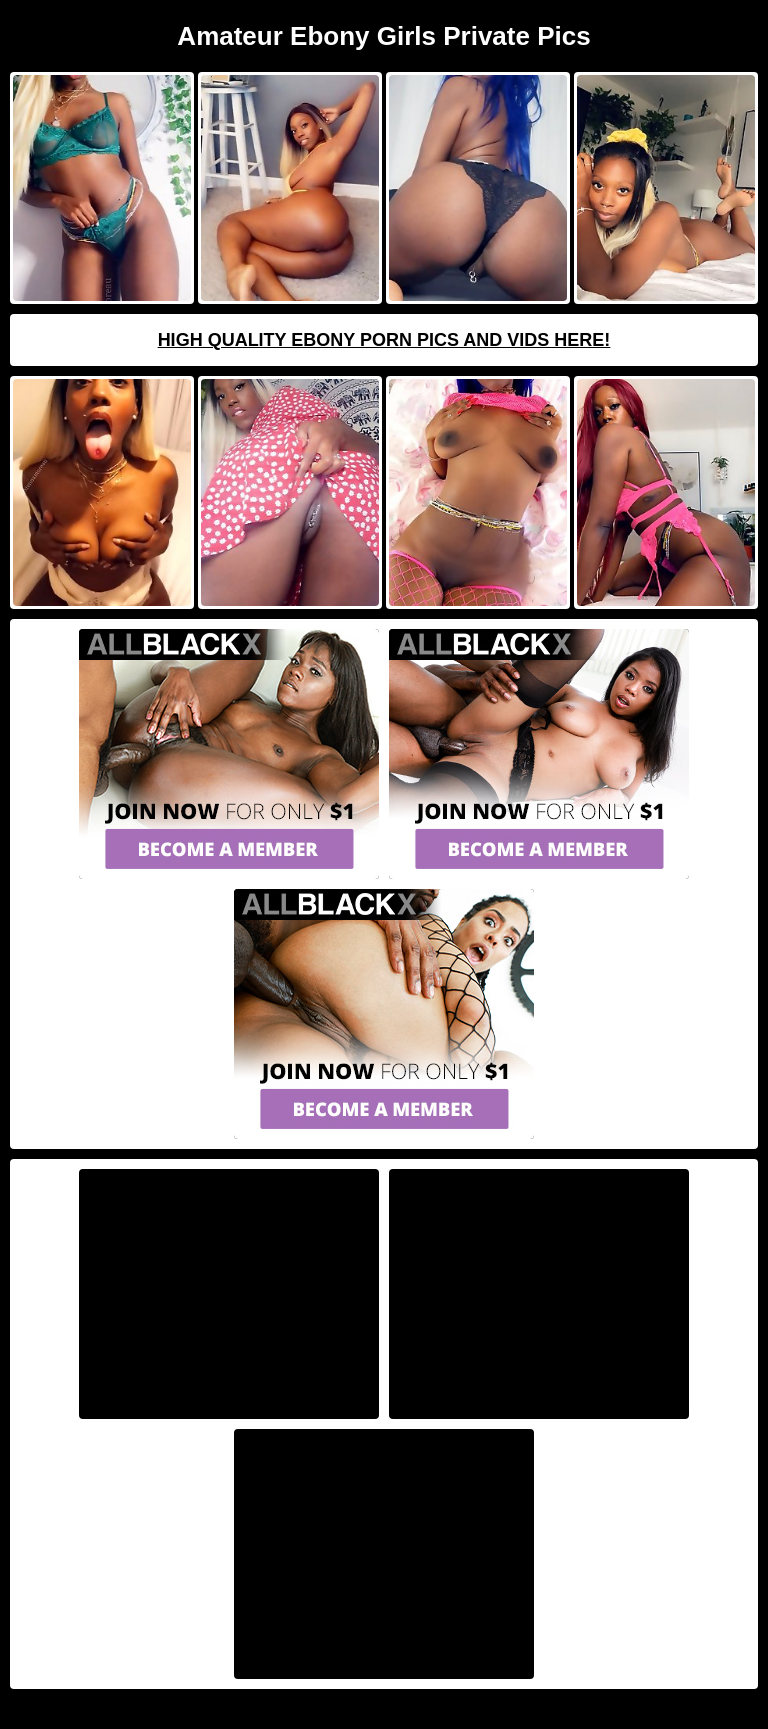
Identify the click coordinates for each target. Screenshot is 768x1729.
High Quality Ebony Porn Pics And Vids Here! (384, 340)
